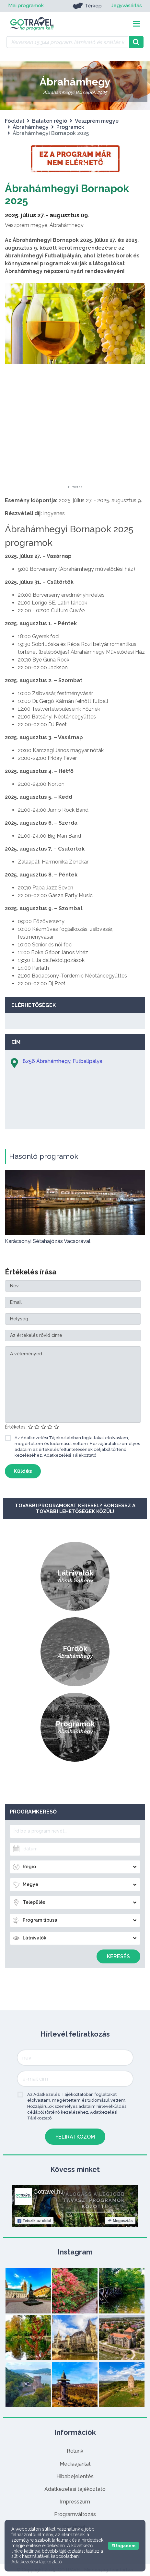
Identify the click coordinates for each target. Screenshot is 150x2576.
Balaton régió (49, 121)
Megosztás (120, 2221)
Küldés (23, 1471)
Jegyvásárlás (126, 6)
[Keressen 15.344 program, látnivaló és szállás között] (67, 42)
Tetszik (34, 2221)
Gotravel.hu (48, 2191)
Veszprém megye (97, 121)
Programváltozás (75, 2514)
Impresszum (75, 2502)
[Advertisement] (75, 444)
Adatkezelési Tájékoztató (70, 1455)
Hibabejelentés (75, 2476)
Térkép (86, 6)
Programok (70, 127)
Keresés (118, 1956)
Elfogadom (123, 2545)
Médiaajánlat (75, 2464)
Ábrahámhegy (31, 127)
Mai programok (26, 6)
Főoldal (14, 121)
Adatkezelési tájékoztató (75, 2489)
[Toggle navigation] (136, 23)
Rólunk (75, 2451)
